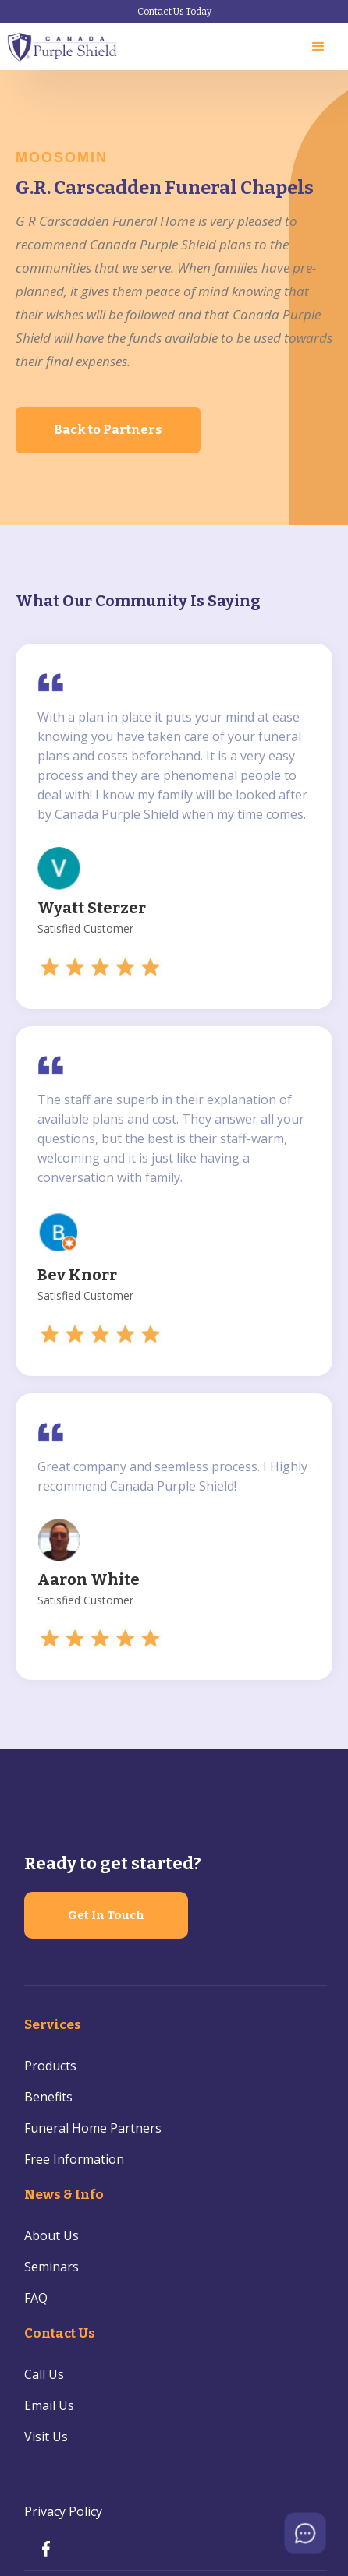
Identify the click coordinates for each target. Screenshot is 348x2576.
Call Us (44, 2374)
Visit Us (46, 2436)
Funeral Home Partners (93, 2128)
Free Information (74, 2159)
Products (50, 2065)
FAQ (36, 2297)
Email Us (49, 2405)
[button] (318, 46)
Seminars (51, 2266)
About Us (51, 2235)
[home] (62, 47)
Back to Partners (108, 429)
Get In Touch (106, 1915)
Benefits (48, 2096)
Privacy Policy (63, 2511)
